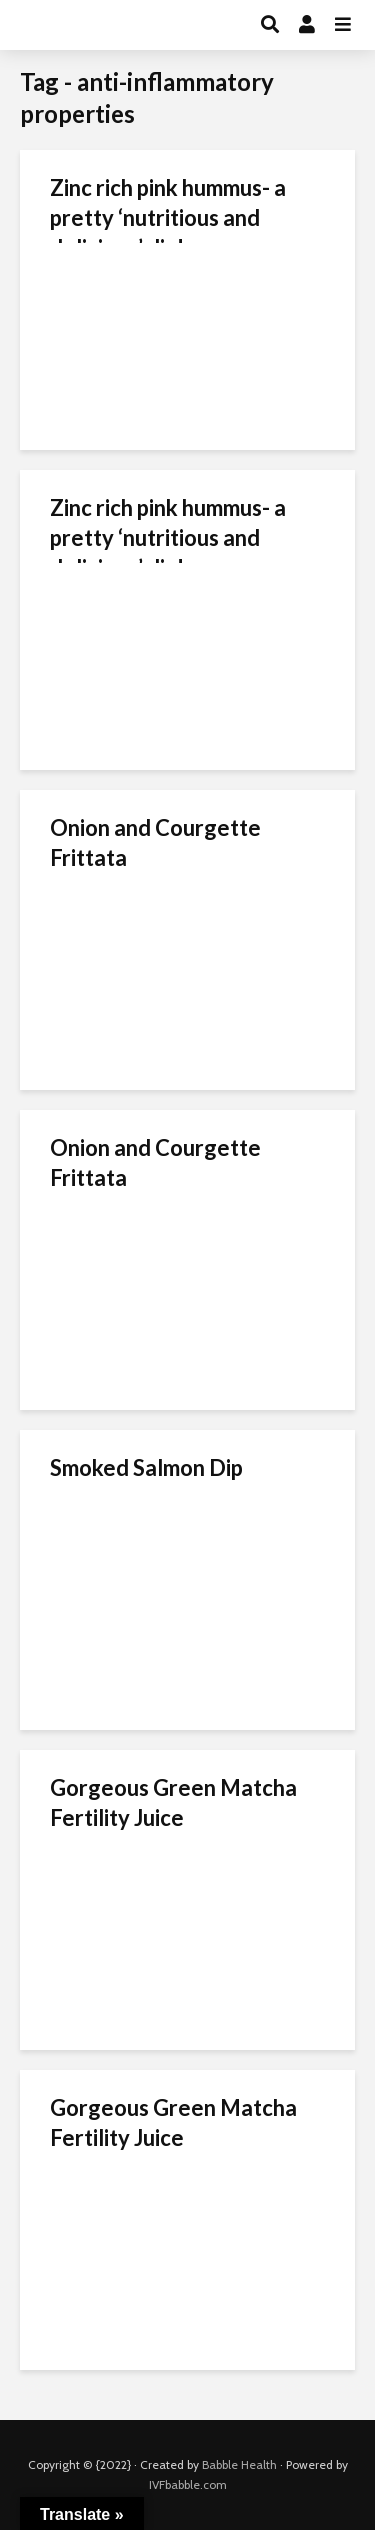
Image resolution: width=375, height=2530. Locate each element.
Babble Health (239, 2464)
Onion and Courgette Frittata (155, 842)
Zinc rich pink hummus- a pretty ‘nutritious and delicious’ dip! (168, 217)
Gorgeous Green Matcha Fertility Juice (173, 1802)
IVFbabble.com (188, 2484)
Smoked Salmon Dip (146, 1467)
